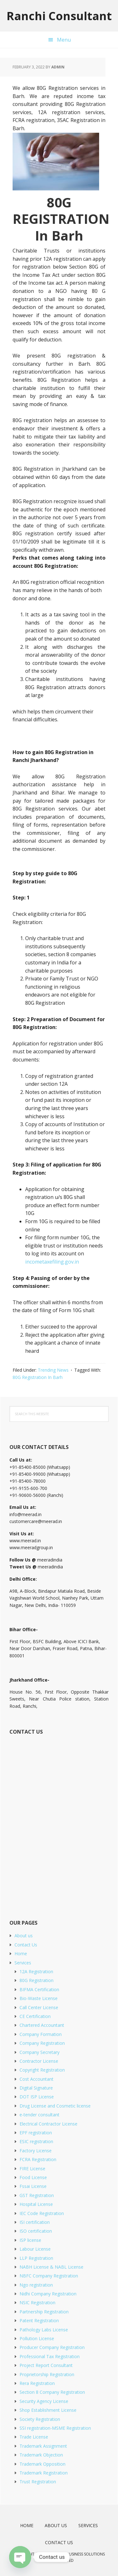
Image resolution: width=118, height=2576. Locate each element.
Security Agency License (44, 2401)
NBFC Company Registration (49, 2276)
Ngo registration (36, 2285)
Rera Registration (37, 2383)
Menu (64, 39)
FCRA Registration (38, 2159)
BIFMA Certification (39, 1989)
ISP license (30, 2240)
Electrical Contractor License (48, 2124)
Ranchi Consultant (59, 15)
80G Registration (36, 1980)
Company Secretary (39, 2052)
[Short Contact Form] (58, 1820)
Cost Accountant (36, 2079)
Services (22, 1963)
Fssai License (33, 2186)
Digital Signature (36, 2088)
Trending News (53, 1370)
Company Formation (41, 2034)
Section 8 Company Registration (52, 2392)
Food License (33, 2177)
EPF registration (36, 2133)
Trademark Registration (44, 2473)
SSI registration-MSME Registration (55, 2428)
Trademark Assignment (43, 2446)
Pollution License (37, 2338)
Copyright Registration (42, 2070)
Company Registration (42, 2043)
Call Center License (39, 2007)
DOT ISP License (37, 2097)
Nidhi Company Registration (48, 2294)
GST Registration (37, 2195)
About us (23, 1936)
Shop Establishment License (48, 2410)
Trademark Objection (41, 2455)
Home (20, 1954)
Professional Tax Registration (50, 2356)
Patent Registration (39, 2320)
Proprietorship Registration (47, 2374)
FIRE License (32, 2169)
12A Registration (36, 1971)
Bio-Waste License (39, 1998)
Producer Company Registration (52, 2347)
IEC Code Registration (42, 2213)
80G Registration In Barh (38, 1377)
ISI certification (35, 2222)
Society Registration (40, 2419)
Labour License (35, 2249)
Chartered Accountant (42, 2025)
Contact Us (25, 1945)
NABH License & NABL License (51, 2267)
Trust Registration (38, 2482)
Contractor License (39, 2061)
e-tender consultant (39, 2115)
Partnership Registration (44, 2312)
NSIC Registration (37, 2303)
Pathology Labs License (44, 2330)
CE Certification (35, 2016)
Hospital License (36, 2204)
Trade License (34, 2437)
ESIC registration (36, 2141)
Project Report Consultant (46, 2365)
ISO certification (36, 2231)
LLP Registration (36, 2258)
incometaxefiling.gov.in (52, 1261)
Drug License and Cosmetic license (55, 2106)
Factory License (36, 2151)
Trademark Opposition (42, 2464)
